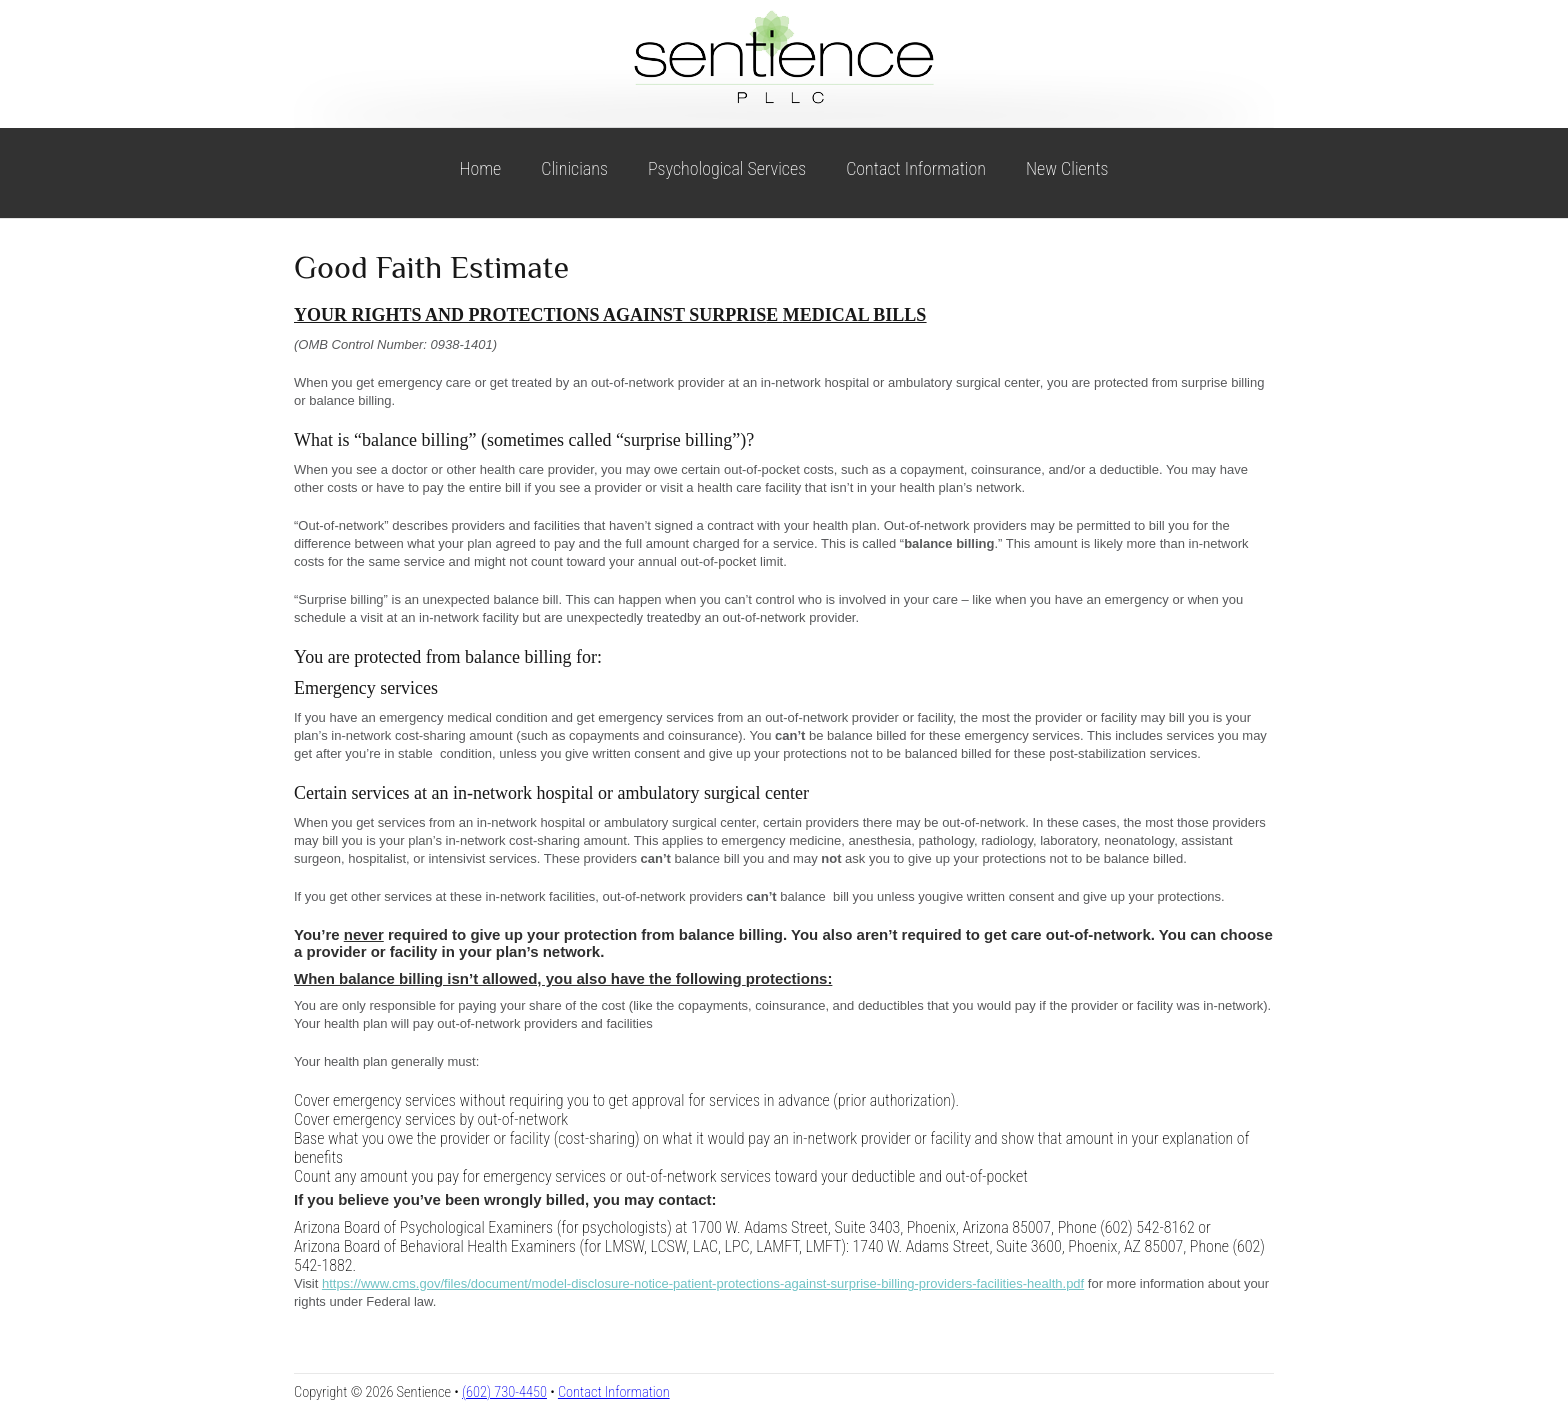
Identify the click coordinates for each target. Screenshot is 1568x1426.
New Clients (1067, 168)
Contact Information (916, 168)
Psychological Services (727, 168)
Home (480, 168)
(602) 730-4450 (504, 1392)
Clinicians (574, 168)
